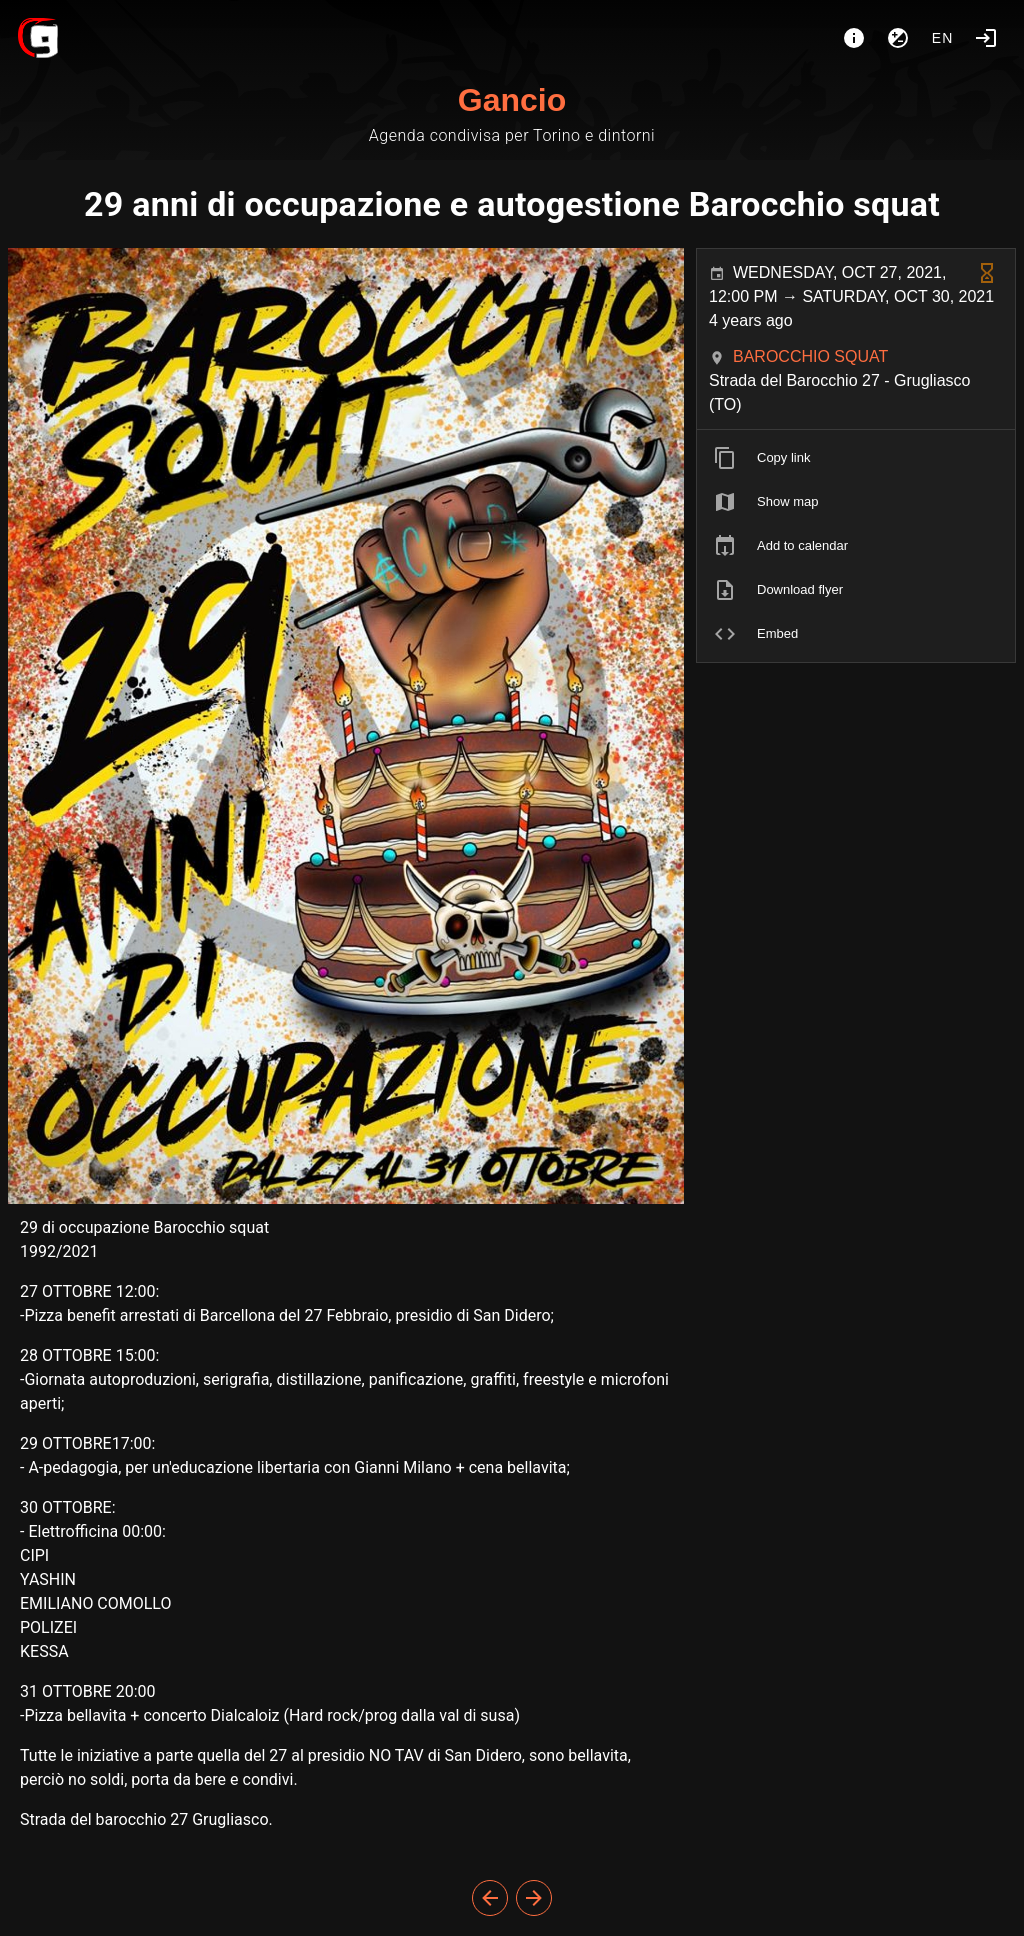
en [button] (943, 38)
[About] (854, 38)
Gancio (512, 100)
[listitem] (856, 458)
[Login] (986, 38)
